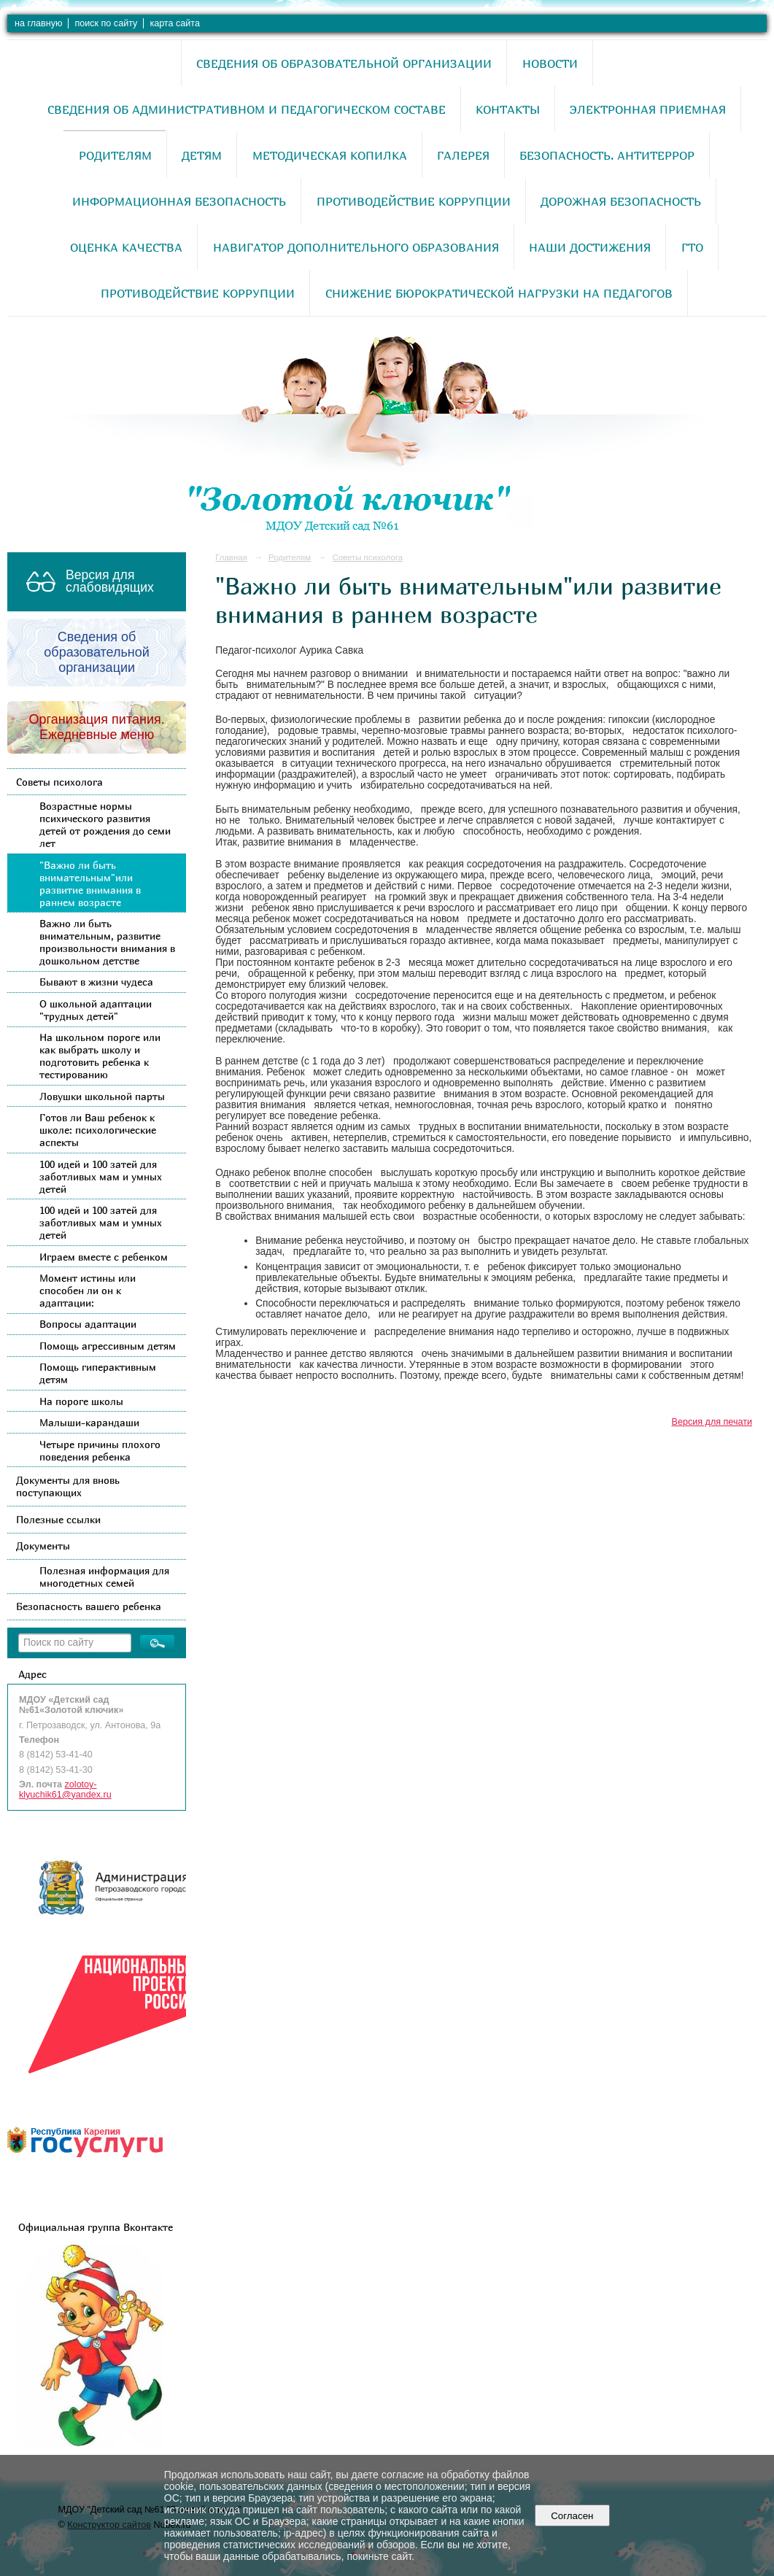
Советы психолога (59, 781)
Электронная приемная (648, 109)
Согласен (572, 2515)
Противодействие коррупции (414, 201)
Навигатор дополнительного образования (356, 247)
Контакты (508, 109)
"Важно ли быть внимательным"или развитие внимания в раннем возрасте (90, 883)
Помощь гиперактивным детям (97, 1373)
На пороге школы (81, 1401)
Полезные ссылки (58, 1519)
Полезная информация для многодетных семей (104, 1576)
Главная (231, 557)
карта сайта (175, 23)
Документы (43, 1545)
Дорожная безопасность (621, 201)
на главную (38, 23)
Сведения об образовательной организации (344, 63)
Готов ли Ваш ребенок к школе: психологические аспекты (97, 1129)
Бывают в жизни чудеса (96, 981)
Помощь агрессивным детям (107, 1345)
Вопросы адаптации (87, 1324)
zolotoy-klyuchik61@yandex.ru (65, 1789)
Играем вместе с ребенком (103, 1256)
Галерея (463, 155)
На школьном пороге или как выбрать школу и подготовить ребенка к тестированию (99, 1055)
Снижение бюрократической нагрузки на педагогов (499, 293)
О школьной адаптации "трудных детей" (95, 1009)
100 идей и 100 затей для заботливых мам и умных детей (100, 1176)
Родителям (115, 155)
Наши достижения (590, 247)
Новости (550, 63)
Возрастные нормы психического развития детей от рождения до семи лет (105, 824)
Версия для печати (712, 1422)
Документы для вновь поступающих (68, 1486)
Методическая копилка (329, 155)
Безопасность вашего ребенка (88, 1606)
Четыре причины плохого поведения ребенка (99, 1450)
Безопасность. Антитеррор (606, 155)
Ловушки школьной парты (102, 1096)
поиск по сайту (105, 23)
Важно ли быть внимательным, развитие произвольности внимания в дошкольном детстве (107, 942)
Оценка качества (126, 247)
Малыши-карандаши (89, 1422)
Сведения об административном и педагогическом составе (246, 109)
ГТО (692, 247)
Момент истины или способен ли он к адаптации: (87, 1290)
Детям (202, 155)
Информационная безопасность (179, 201)
